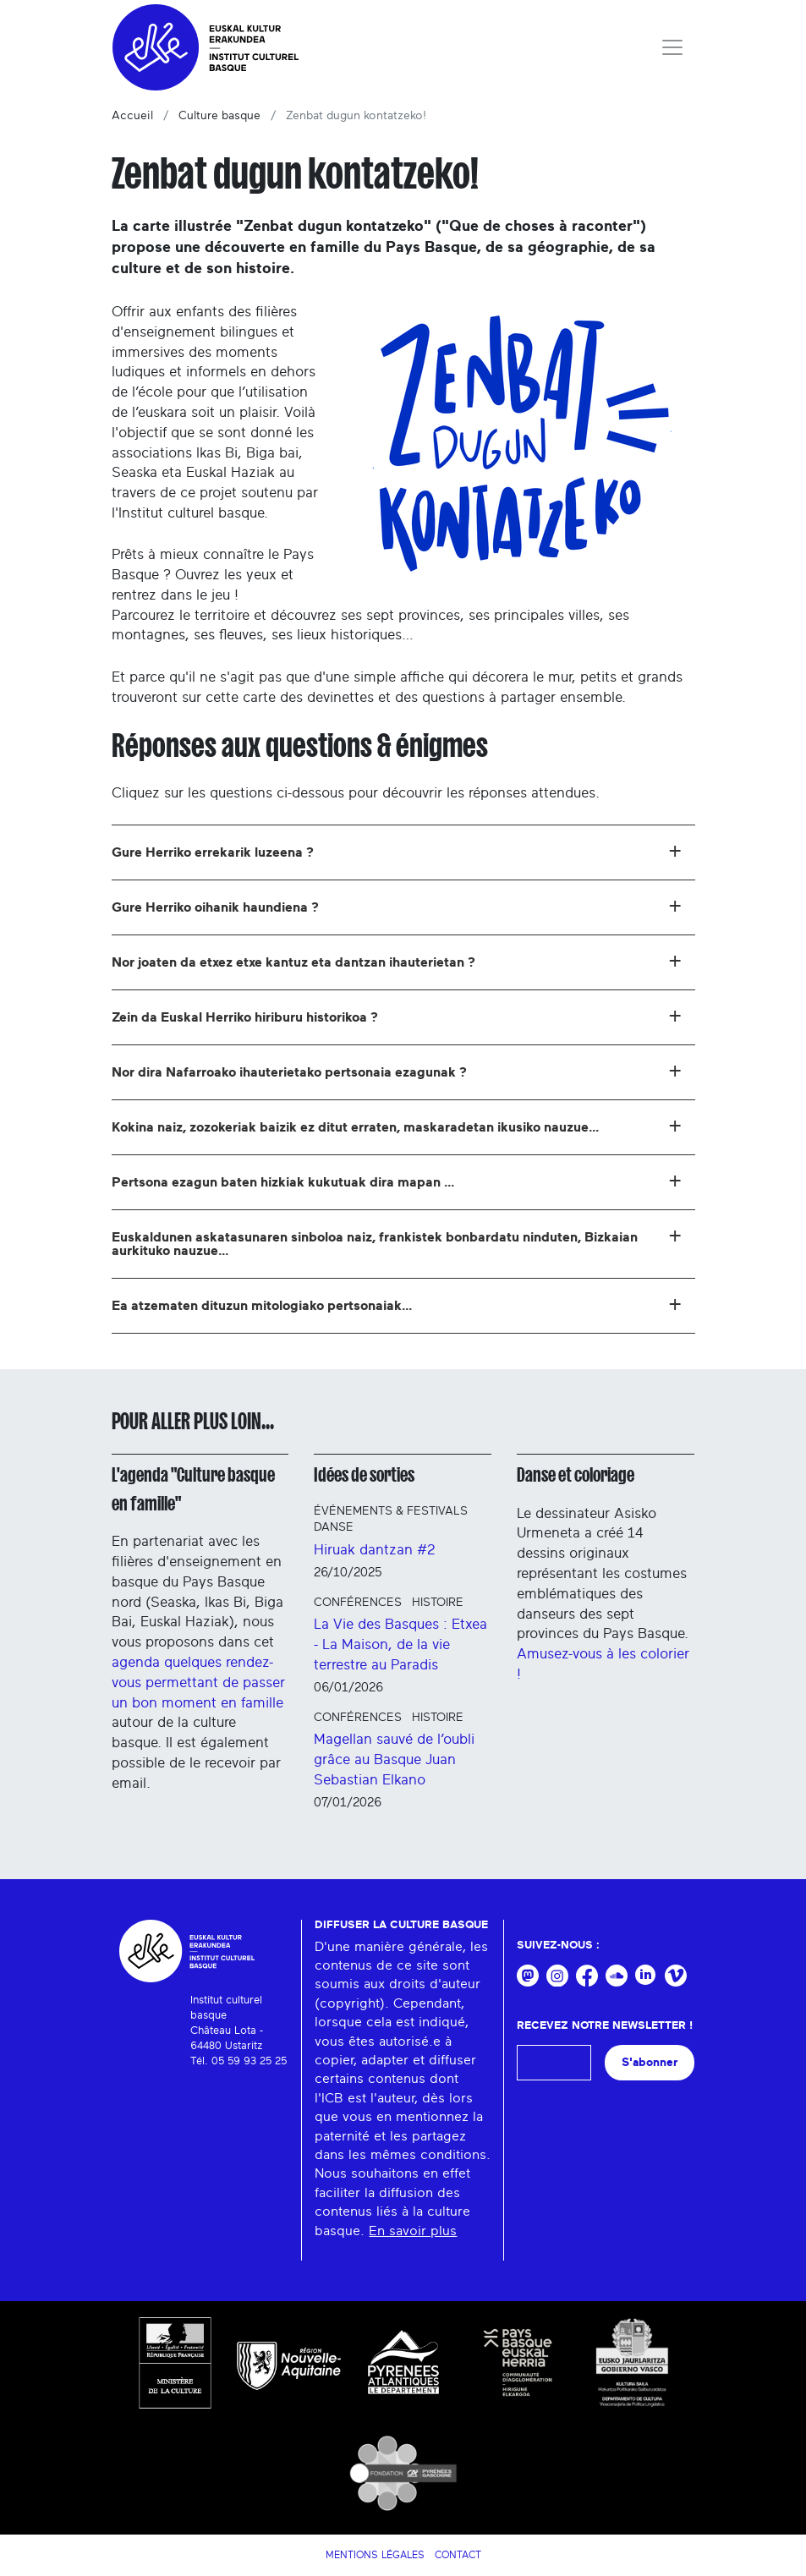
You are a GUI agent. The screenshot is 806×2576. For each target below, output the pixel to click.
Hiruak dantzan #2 (375, 1550)
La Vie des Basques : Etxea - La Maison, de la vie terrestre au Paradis (400, 1644)
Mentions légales (375, 2555)
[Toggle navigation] (672, 47)
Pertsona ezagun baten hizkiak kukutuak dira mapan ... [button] (397, 1180)
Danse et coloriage (575, 1475)
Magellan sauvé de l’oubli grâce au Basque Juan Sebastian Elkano (394, 1759)
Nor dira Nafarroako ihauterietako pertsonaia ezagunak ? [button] (397, 1070)
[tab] (403, 852)
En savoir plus (413, 2231)
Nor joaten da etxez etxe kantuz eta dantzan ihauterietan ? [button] (397, 960)
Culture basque (219, 116)
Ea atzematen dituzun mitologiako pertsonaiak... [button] (397, 1303)
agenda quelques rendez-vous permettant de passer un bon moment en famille (198, 1682)
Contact (458, 2555)
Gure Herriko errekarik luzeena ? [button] (397, 850)
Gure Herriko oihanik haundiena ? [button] (397, 905)
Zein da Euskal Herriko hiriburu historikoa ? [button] (397, 1015)
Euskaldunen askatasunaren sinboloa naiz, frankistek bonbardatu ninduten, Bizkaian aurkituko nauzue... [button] (397, 1241)
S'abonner (649, 2062)
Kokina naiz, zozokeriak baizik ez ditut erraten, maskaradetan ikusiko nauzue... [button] (397, 1125)
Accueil (132, 116)
